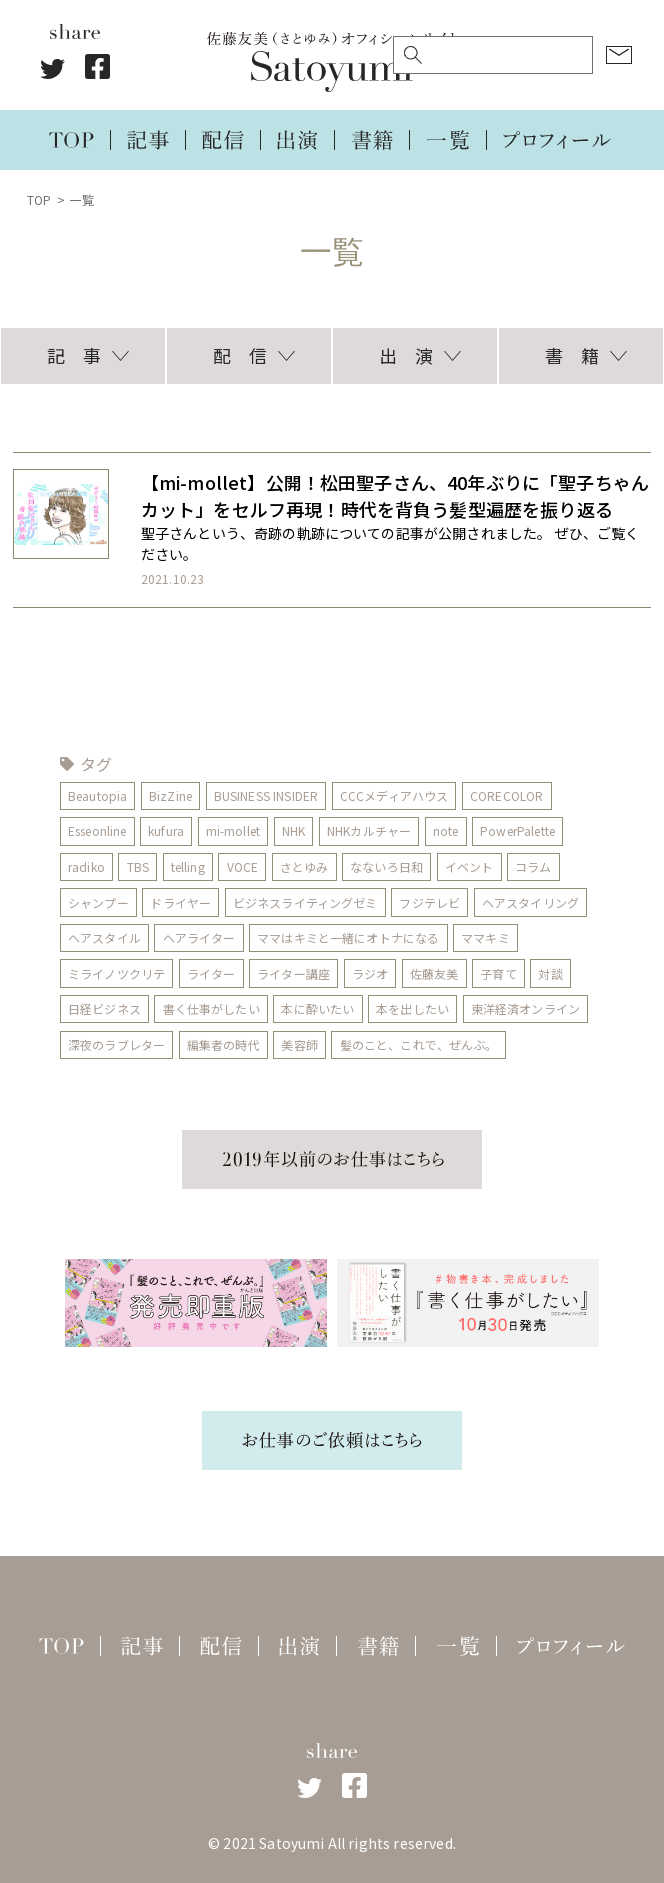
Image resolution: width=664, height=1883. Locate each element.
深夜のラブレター (116, 1044)
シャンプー (98, 902)
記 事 (74, 355)
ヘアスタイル (104, 937)
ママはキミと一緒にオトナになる (348, 937)
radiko (86, 866)
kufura (166, 830)
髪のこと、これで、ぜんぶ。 (419, 1044)
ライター (211, 973)
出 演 (406, 355)
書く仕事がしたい (211, 1008)
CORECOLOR (507, 795)
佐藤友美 (434, 973)
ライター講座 (293, 973)
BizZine (170, 795)
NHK (293, 830)
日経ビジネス (104, 1008)
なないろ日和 (386, 866)
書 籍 (572, 355)
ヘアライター (199, 937)
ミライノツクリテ (116, 973)
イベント (469, 866)
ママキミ (486, 937)
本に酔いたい (318, 1008)
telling (188, 866)
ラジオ (370, 973)
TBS (138, 866)
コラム (534, 866)
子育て (499, 973)
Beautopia (97, 795)
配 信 (240, 355)
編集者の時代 (223, 1044)
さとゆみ (304, 866)
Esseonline (97, 830)
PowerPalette (518, 830)
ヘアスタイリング (530, 902)
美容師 (300, 1044)
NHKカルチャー (369, 830)
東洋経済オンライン (525, 1008)
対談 (551, 973)
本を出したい (412, 1008)
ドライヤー (181, 902)
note (446, 830)
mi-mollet (233, 830)
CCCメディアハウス (394, 795)
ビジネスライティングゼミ (305, 902)
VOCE (243, 866)
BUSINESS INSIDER (266, 795)
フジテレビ (430, 902)
